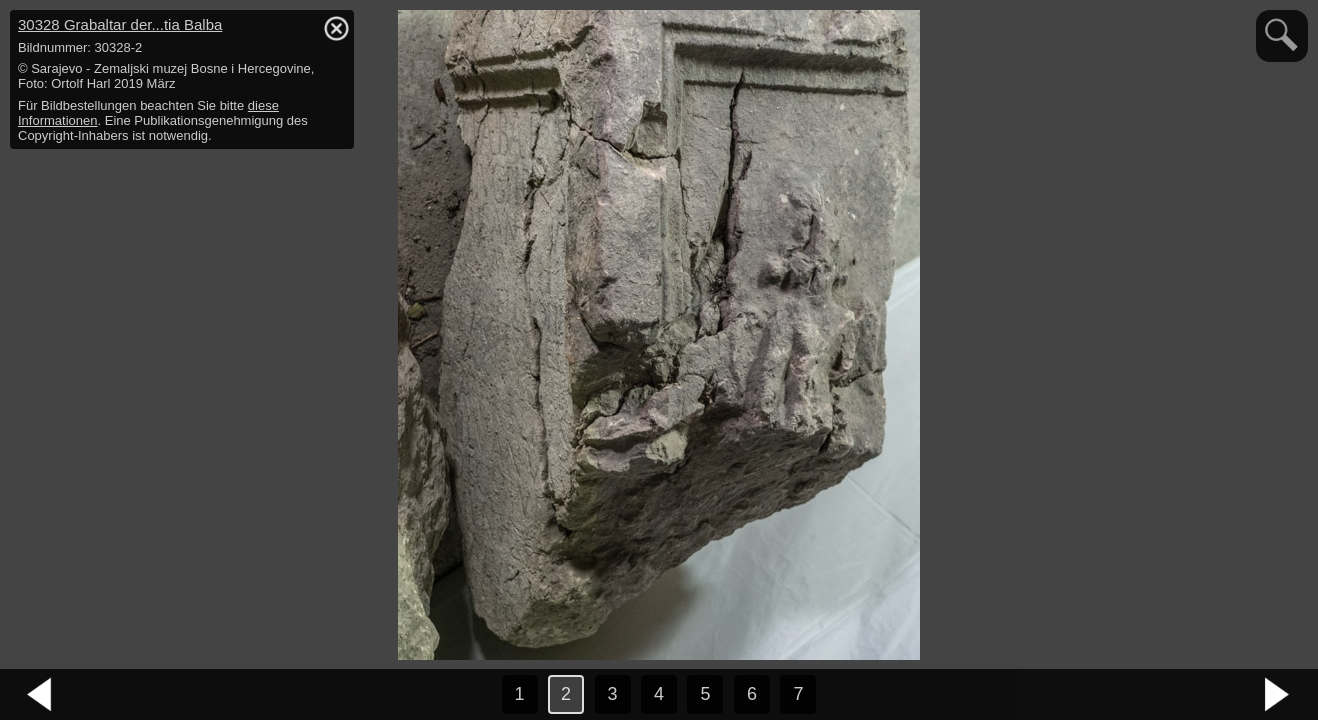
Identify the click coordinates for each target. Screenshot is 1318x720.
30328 (120, 24)
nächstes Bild (1278, 695)
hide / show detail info (336, 28)
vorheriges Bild (40, 695)
